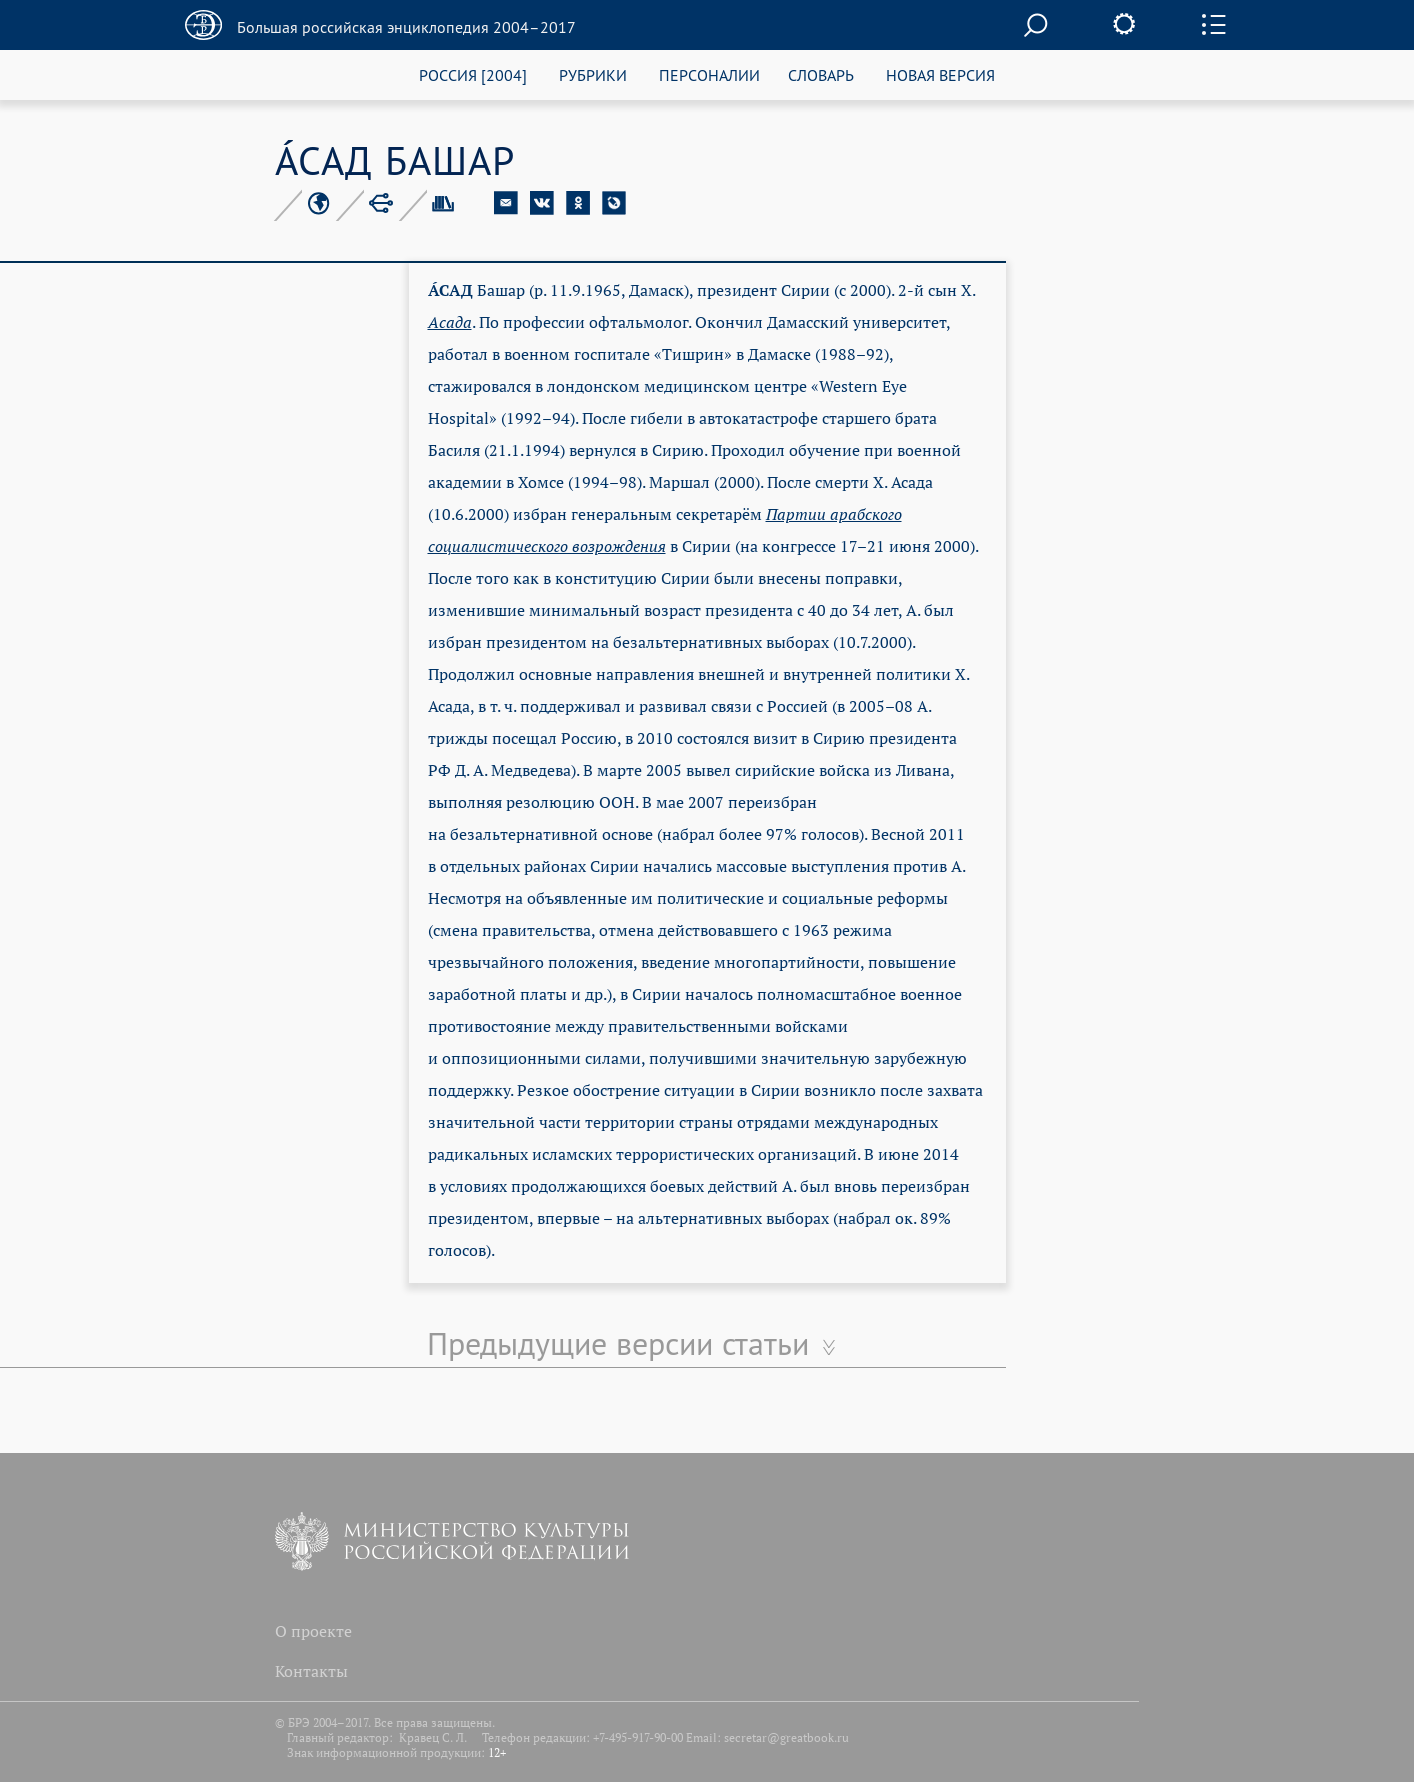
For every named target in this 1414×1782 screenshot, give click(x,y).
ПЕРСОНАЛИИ (709, 74)
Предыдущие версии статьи (618, 1343)
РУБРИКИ (593, 74)
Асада (450, 322)
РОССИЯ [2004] (473, 74)
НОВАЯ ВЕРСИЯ (940, 74)
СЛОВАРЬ (821, 74)
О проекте (313, 1631)
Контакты (311, 1671)
